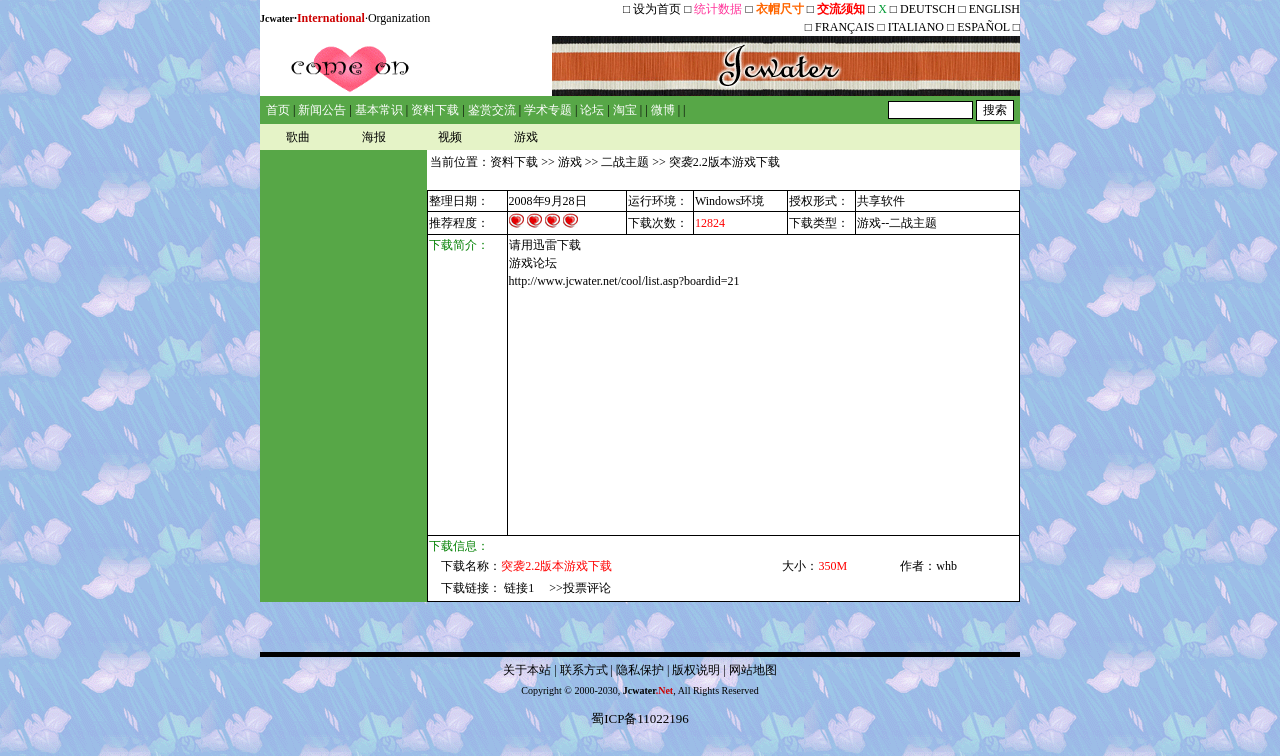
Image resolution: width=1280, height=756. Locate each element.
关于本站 (527, 670)
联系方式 (584, 670)
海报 (374, 137)
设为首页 (657, 9)
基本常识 (379, 110)
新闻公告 (322, 110)
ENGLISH (994, 9)
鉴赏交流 (492, 110)
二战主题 (625, 162)
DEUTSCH (929, 9)
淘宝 (625, 110)
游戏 (526, 137)
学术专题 (548, 110)
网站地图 (753, 670)
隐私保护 (640, 670)
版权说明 (696, 670)
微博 (663, 110)
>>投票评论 (580, 588)
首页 (278, 110)
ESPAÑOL (983, 27)
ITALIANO (916, 27)
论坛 (592, 110)
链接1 (519, 588)
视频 (450, 137)
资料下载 (435, 110)
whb (946, 566)
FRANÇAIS (844, 27)
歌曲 (298, 137)
